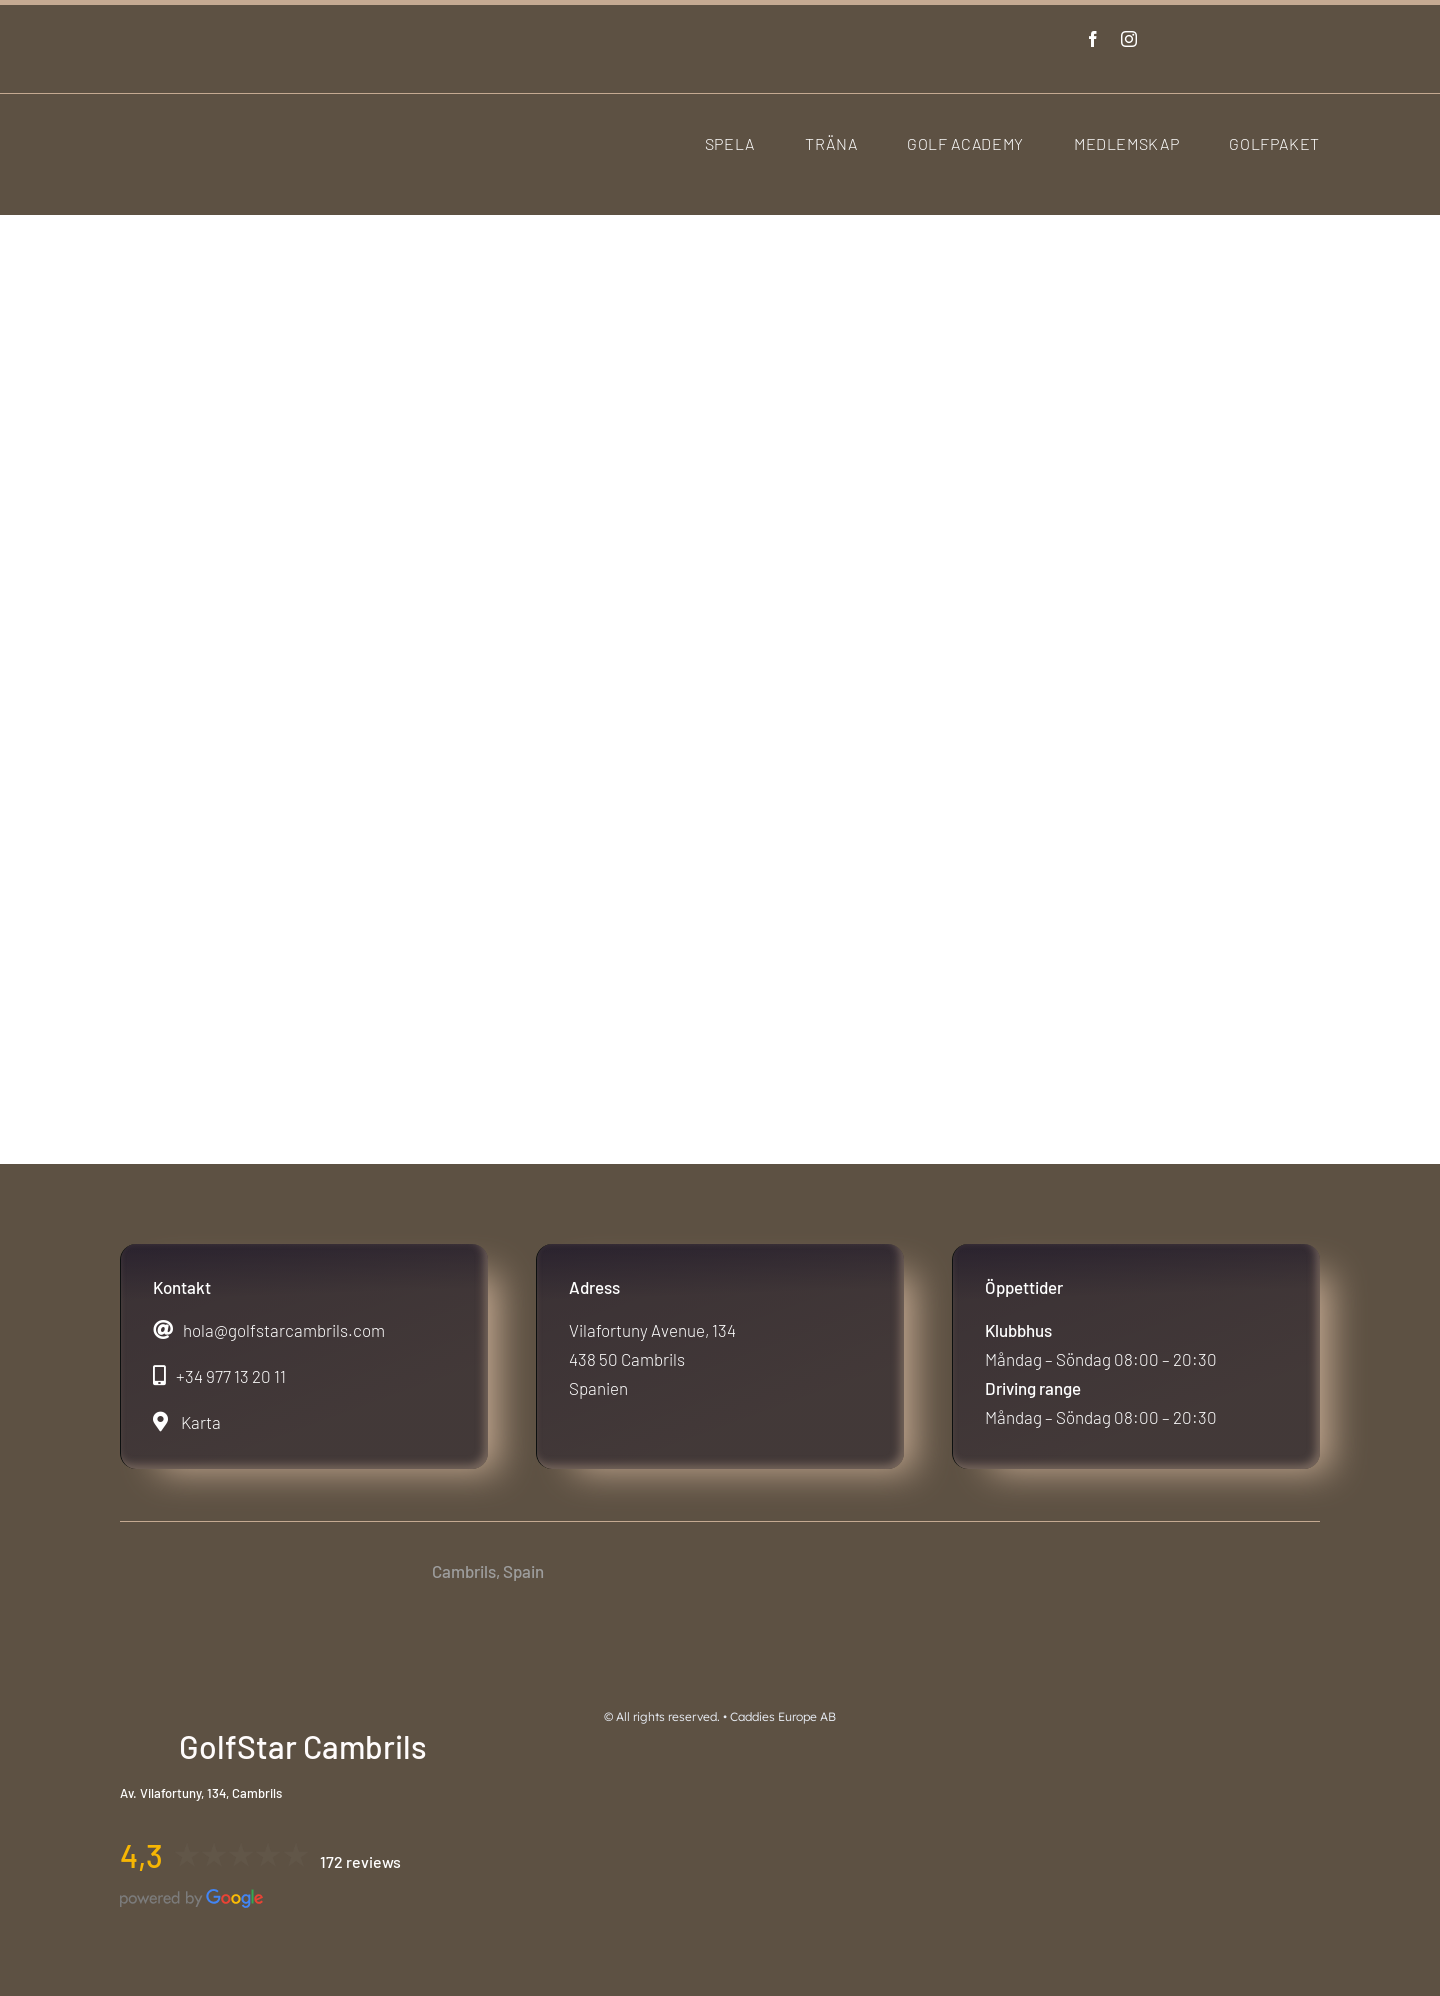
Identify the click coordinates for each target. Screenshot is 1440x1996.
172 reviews (360, 1861)
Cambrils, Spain (488, 1571)
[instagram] (1129, 39)
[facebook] (1093, 39)
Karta (201, 1422)
